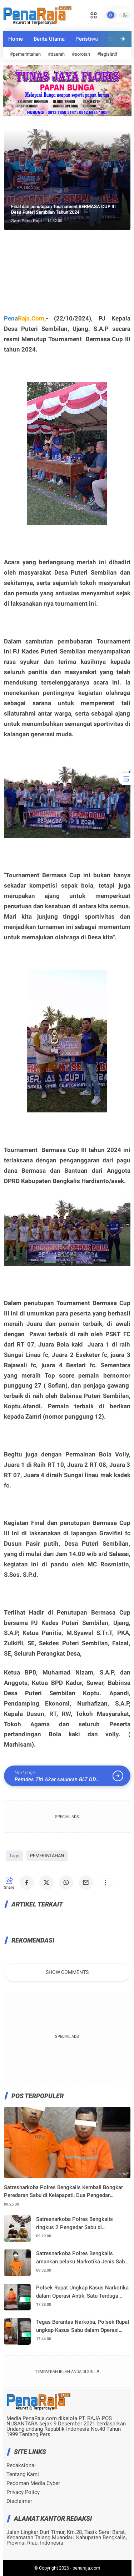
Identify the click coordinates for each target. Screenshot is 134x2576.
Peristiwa (86, 39)
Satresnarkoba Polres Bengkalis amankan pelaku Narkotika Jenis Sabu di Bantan (82, 2258)
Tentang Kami (22, 2474)
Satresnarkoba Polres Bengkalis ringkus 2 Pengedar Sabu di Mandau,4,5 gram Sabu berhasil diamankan (74, 2223)
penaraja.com (86, 2568)
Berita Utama (49, 39)
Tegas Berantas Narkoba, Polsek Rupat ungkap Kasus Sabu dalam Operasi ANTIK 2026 (82, 2326)
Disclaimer (19, 2501)
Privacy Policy (23, 2492)
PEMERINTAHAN (47, 1855)
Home (15, 39)
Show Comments (67, 1972)
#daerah (56, 54)
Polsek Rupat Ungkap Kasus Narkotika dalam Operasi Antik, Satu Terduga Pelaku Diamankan (82, 2292)
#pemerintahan (25, 54)
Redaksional (21, 2465)
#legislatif (107, 54)
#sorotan (81, 54)
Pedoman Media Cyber (33, 2483)
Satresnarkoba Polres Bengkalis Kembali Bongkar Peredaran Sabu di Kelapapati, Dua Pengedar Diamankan (63, 2191)
